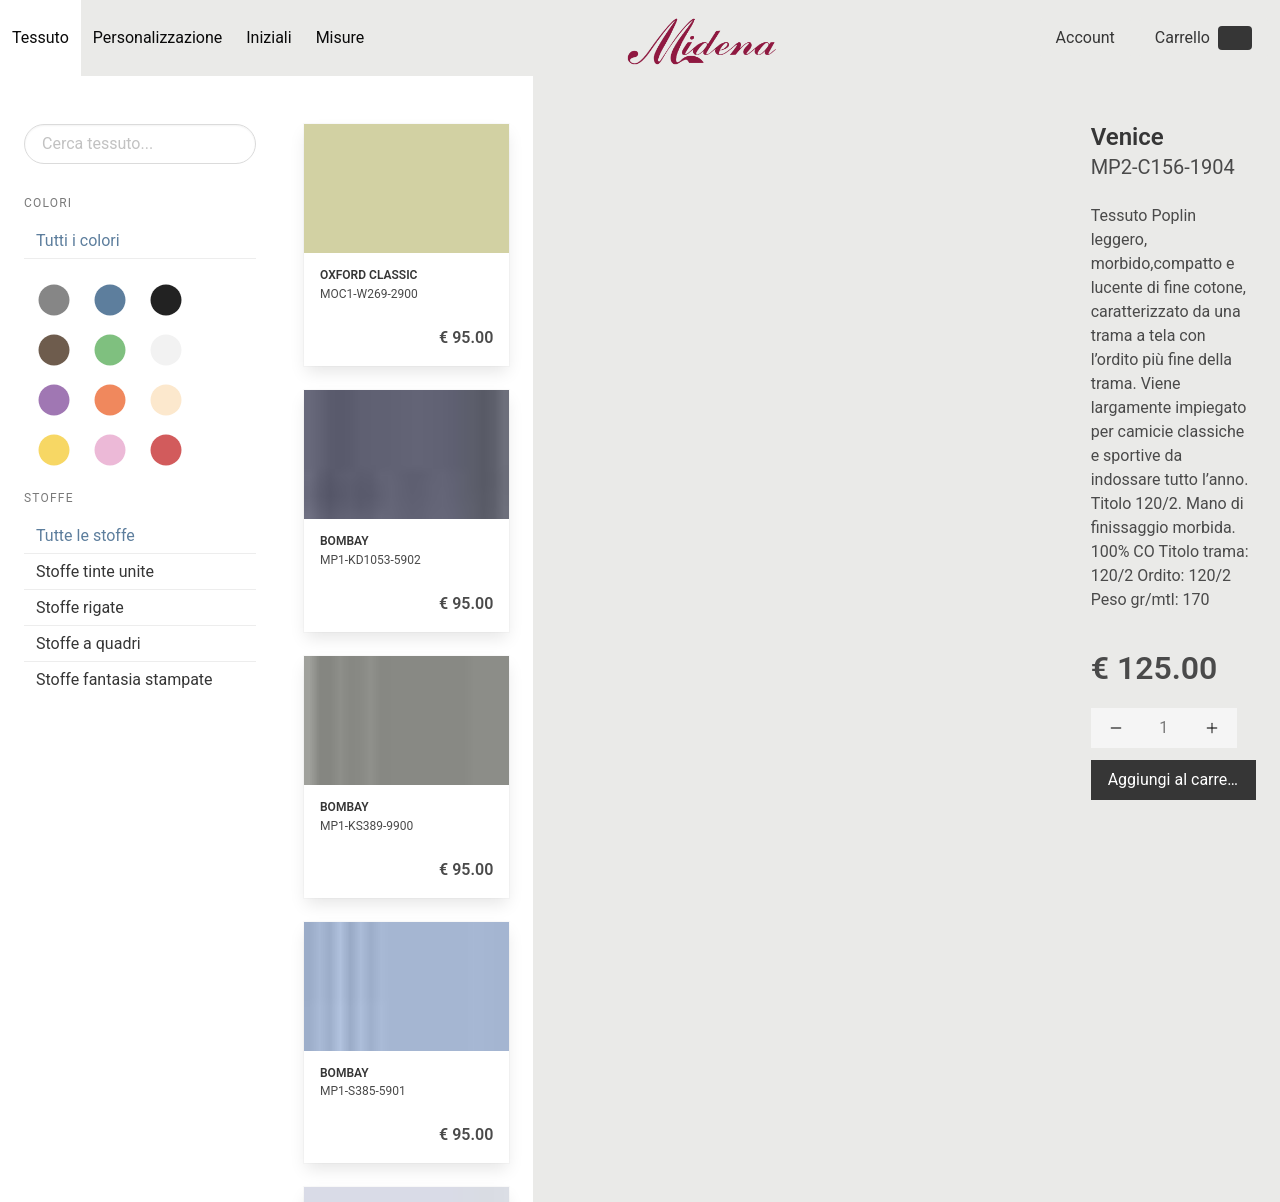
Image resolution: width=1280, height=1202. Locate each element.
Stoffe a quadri (88, 643)
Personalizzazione (157, 37)
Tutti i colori (78, 240)
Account (1085, 37)
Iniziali (268, 37)
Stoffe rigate (80, 607)
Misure (340, 37)
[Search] (140, 144)
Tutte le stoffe (85, 535)
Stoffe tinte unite (95, 571)
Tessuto (40, 37)
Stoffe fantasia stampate (124, 679)
